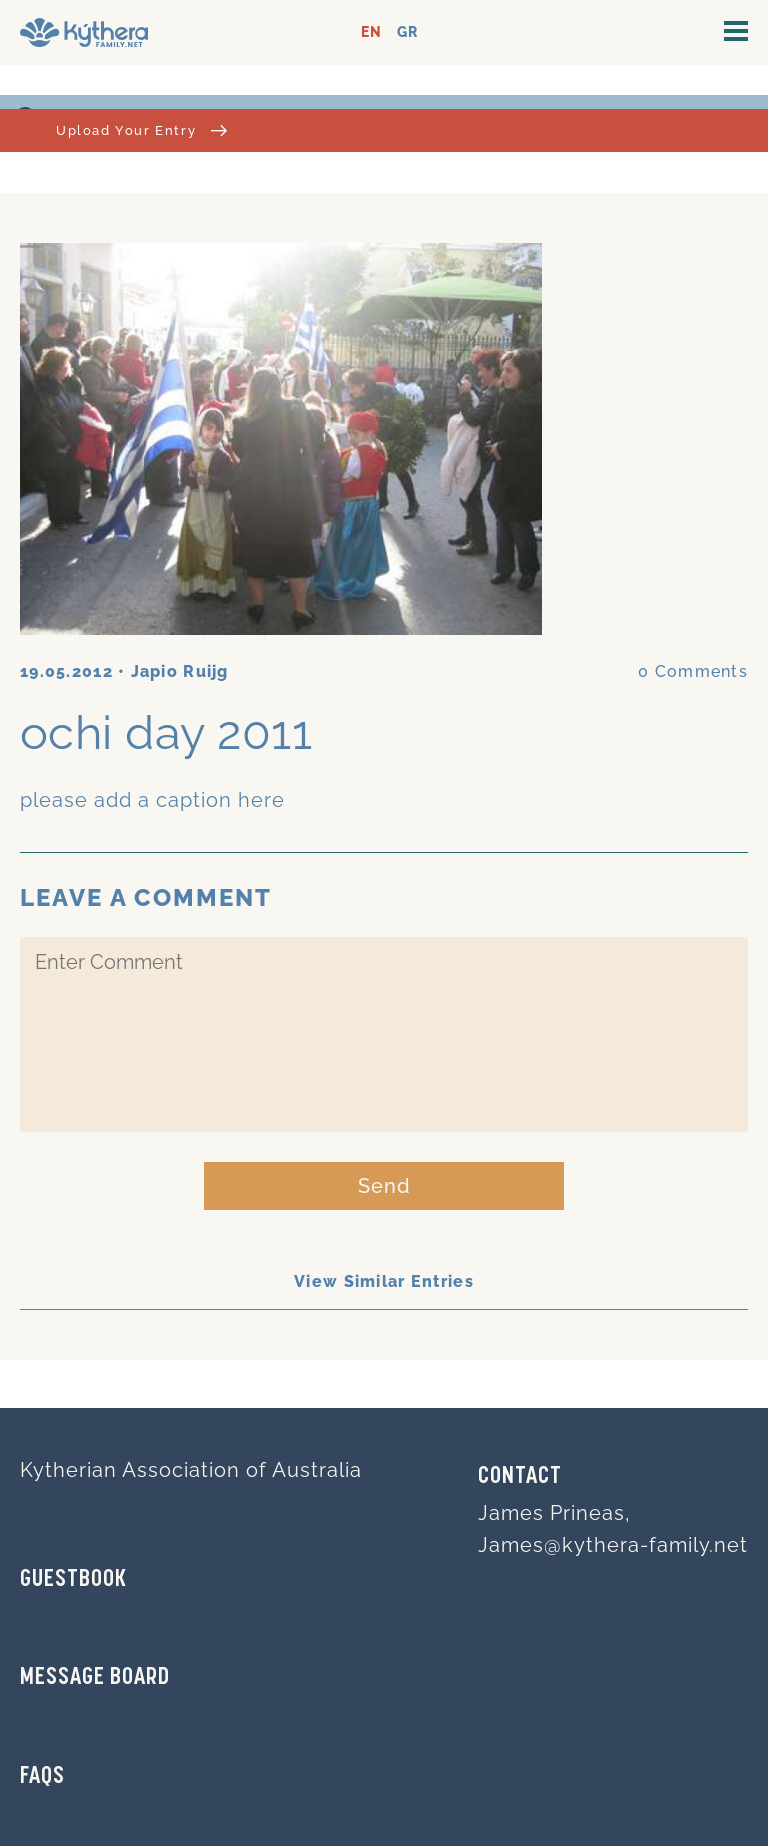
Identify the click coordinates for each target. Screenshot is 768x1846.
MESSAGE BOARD (95, 1678)
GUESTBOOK (73, 1580)
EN (371, 32)
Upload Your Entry (141, 130)
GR (407, 32)
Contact (520, 1477)
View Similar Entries (384, 1281)
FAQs (42, 1777)
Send (384, 1186)
